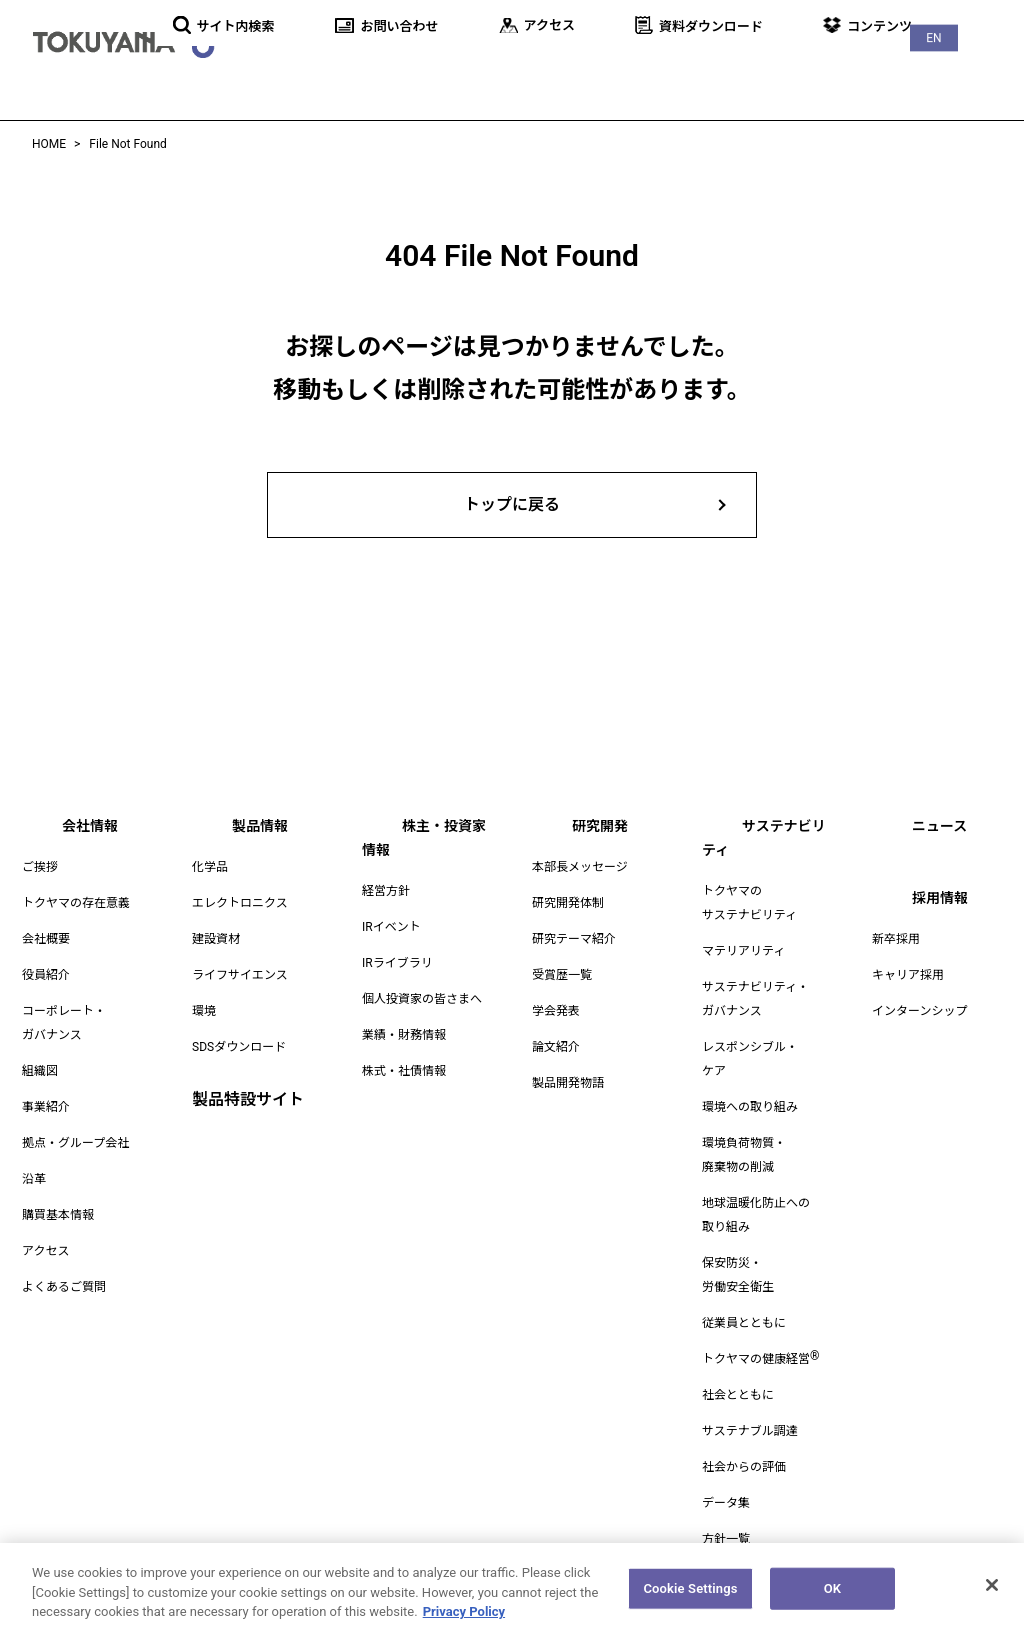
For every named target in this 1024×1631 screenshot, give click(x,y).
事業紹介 (46, 1107)
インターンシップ (919, 1011)
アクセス (45, 1251)
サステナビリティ (773, 69)
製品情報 (414, 69)
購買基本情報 (58, 1215)
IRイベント (391, 903)
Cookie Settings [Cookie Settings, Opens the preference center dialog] (690, 1599)
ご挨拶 (40, 867)
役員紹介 (46, 975)
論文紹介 (556, 1047)
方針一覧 (726, 1515)
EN (983, 20)
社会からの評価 (744, 1443)
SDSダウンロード (239, 1047)
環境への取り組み (750, 1083)
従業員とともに (744, 1299)
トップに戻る (512, 504)
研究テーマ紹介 (574, 939)
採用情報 (980, 69)
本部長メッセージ (580, 867)
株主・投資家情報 (534, 69)
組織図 (40, 1071)
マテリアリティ (743, 927)
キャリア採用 (908, 975)
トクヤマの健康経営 (760, 1335)
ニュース (892, 69)
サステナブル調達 (750, 1407)
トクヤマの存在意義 (76, 903)
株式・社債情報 (404, 1047)
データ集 (726, 1479)
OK (832, 1599)
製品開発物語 (568, 1083)
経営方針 (386, 867)
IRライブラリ (397, 939)
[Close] (992, 1596)
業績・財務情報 (404, 1011)
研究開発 (654, 69)
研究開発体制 (568, 903)
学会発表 (556, 1011)
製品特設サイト (248, 1099)
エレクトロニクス (240, 903)
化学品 (210, 867)
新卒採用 (896, 939)
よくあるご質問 (64, 1287)
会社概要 (46, 939)
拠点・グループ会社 (75, 1143)
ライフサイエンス (240, 975)
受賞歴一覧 (562, 975)
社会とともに (738, 1371)
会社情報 (326, 69)
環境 (204, 1011)
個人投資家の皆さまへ (422, 975)
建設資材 (216, 939)
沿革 (34, 1179)
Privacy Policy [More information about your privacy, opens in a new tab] (464, 1622)
